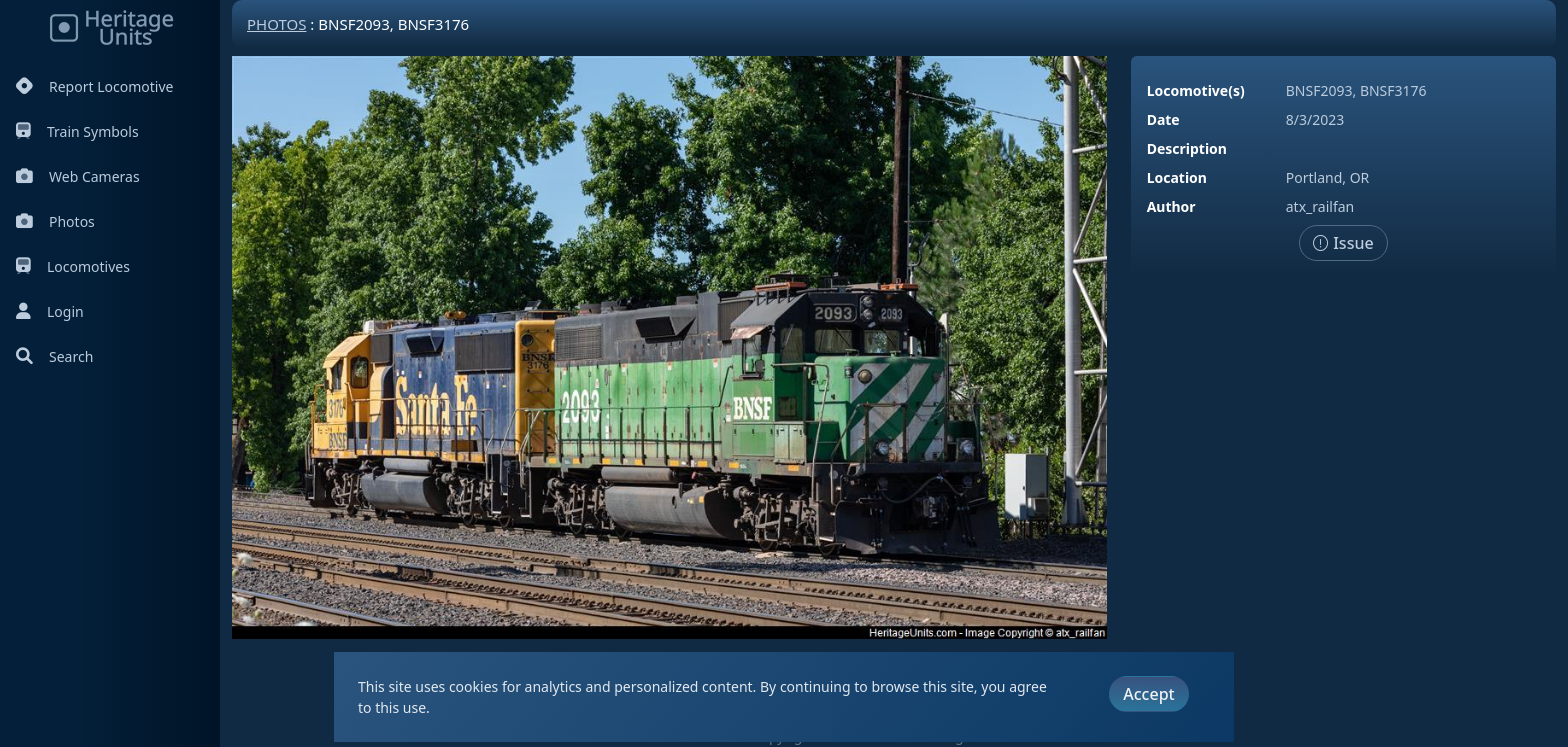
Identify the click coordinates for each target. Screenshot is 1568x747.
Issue (1343, 243)
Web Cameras (78, 176)
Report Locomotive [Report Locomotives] (94, 86)
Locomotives (73, 266)
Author (1171, 206)
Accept (1148, 694)
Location (1177, 177)
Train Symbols (77, 131)
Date (1163, 119)
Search (54, 356)
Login (50, 311)
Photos (55, 221)
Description (1187, 148)
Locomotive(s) (1196, 90)
